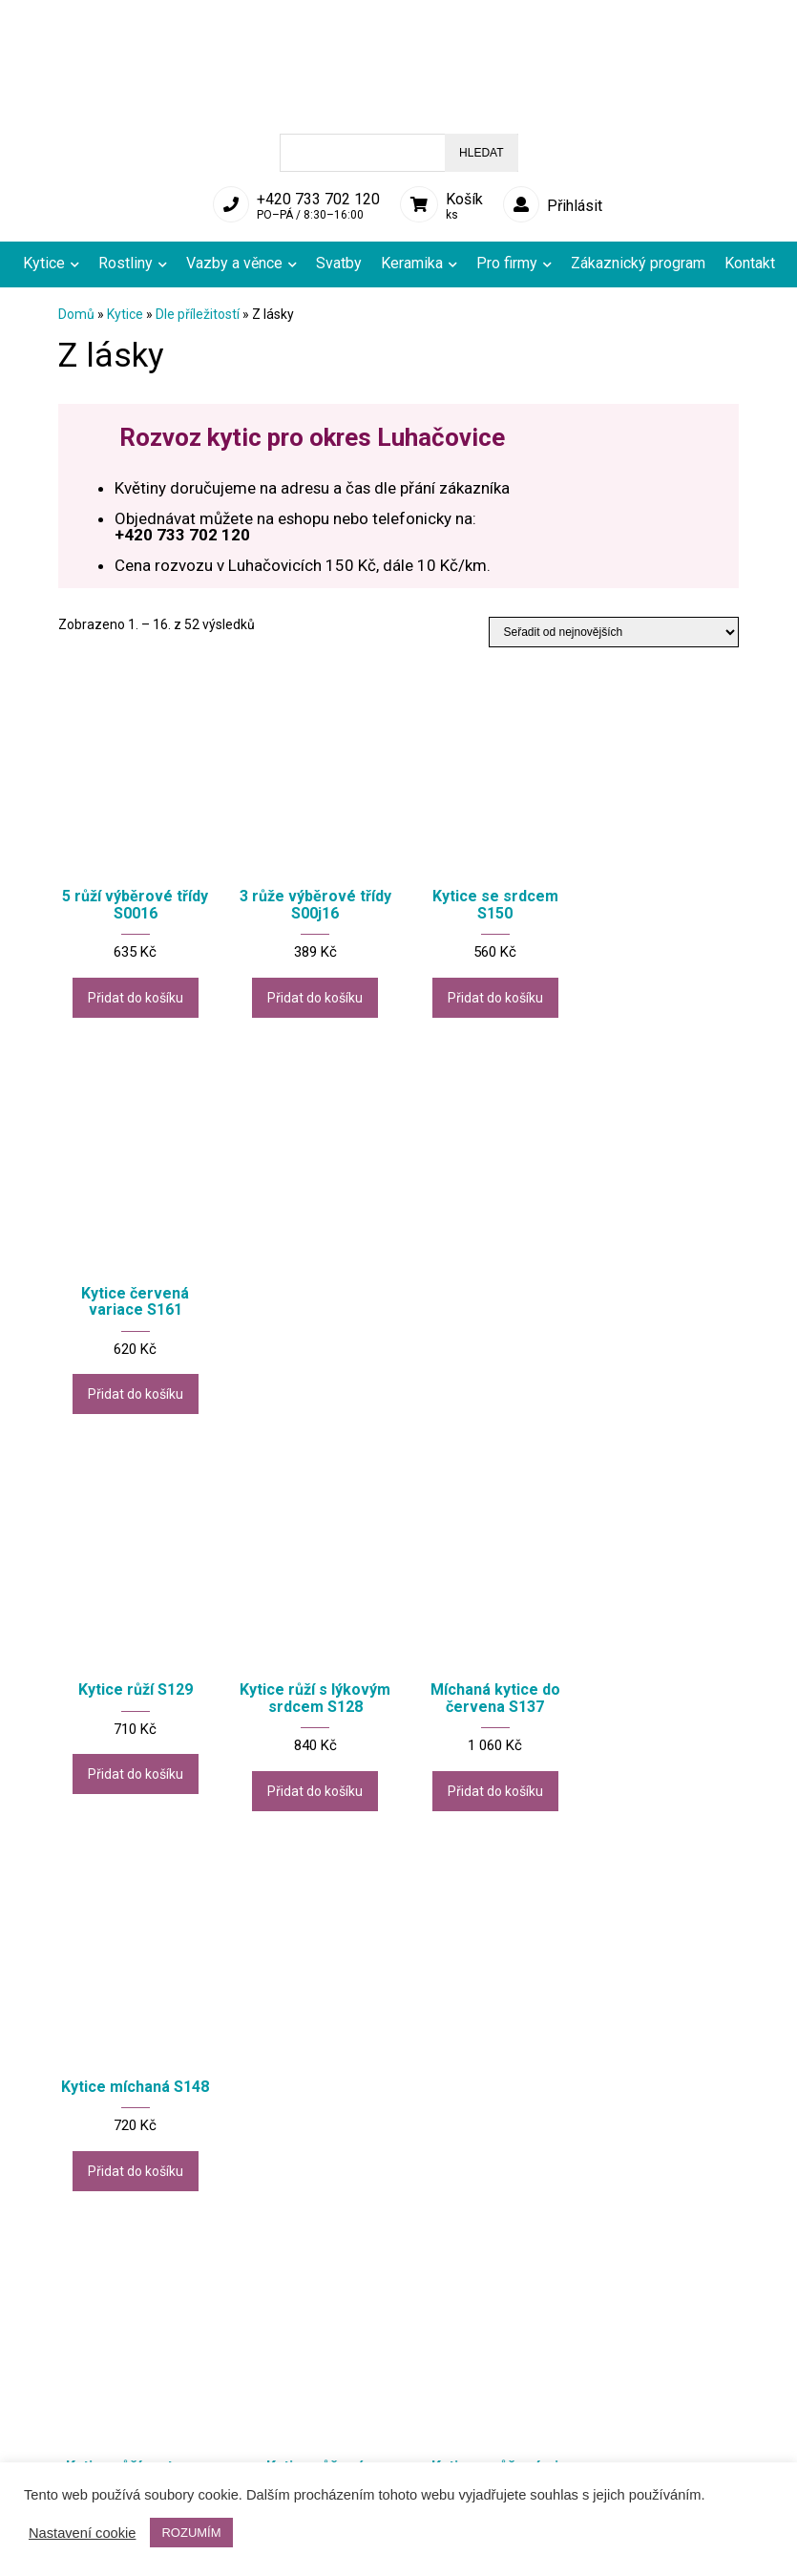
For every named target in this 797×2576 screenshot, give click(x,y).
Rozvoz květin (471, 2435)
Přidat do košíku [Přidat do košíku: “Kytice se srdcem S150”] (485, 991)
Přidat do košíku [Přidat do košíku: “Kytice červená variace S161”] (661, 991)
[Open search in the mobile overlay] (399, 153)
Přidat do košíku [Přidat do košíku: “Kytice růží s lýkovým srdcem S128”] (309, 1398)
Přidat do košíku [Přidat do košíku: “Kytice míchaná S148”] (661, 1365)
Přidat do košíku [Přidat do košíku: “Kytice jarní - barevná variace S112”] (309, 2197)
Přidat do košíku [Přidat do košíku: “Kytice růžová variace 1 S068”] (309, 1790)
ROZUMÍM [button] (190, 2532)
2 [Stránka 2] (363, 2286)
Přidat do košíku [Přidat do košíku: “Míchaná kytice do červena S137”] (485, 1382)
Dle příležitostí (198, 314)
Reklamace (83, 2452)
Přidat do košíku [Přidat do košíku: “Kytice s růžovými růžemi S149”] (485, 1790)
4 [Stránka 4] (426, 2286)
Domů (76, 314)
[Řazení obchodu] (614, 632)
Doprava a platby (290, 2435)
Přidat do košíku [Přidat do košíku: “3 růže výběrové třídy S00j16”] (309, 991)
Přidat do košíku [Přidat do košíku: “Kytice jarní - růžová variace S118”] (485, 2180)
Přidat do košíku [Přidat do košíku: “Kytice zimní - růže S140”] (661, 2180)
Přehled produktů (102, 2435)
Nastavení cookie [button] (82, 2533)
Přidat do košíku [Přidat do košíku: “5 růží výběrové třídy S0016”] (132, 991)
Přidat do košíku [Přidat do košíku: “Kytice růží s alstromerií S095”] (132, 2180)
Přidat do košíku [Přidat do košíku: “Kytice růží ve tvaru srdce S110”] (132, 1790)
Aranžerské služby (484, 2452)
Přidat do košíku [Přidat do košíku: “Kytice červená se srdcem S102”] (661, 1790)
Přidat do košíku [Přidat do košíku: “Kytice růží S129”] (132, 1365)
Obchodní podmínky (299, 2452)
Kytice (125, 314)
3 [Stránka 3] (395, 2286)
